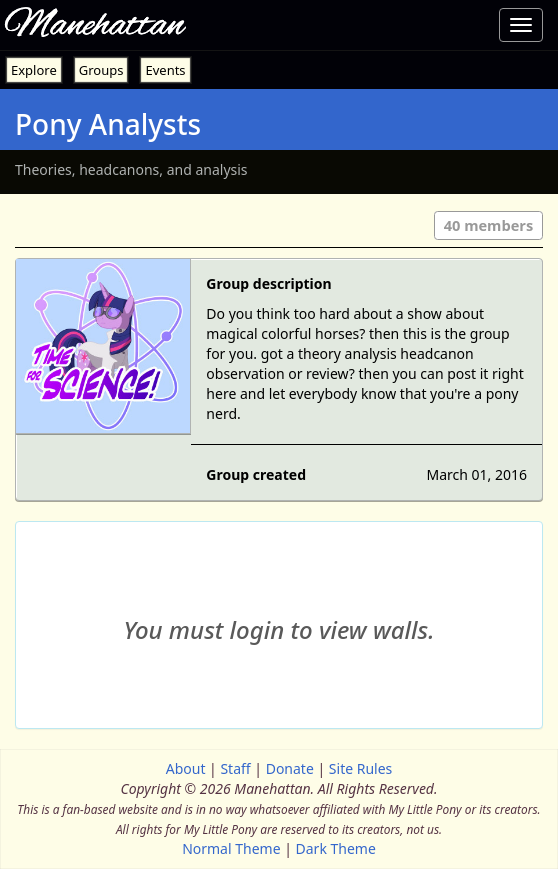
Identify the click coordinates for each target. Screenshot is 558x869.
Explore (34, 70)
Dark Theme (336, 848)
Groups (101, 70)
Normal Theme (231, 848)
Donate (290, 768)
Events (165, 70)
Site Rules (360, 768)
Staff (235, 768)
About (186, 768)
